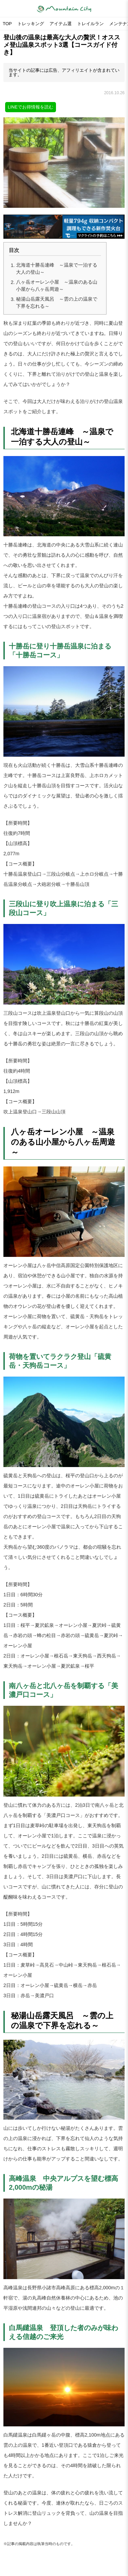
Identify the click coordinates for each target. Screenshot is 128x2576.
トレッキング (30, 23)
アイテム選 (60, 23)
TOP (7, 23)
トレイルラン (90, 23)
